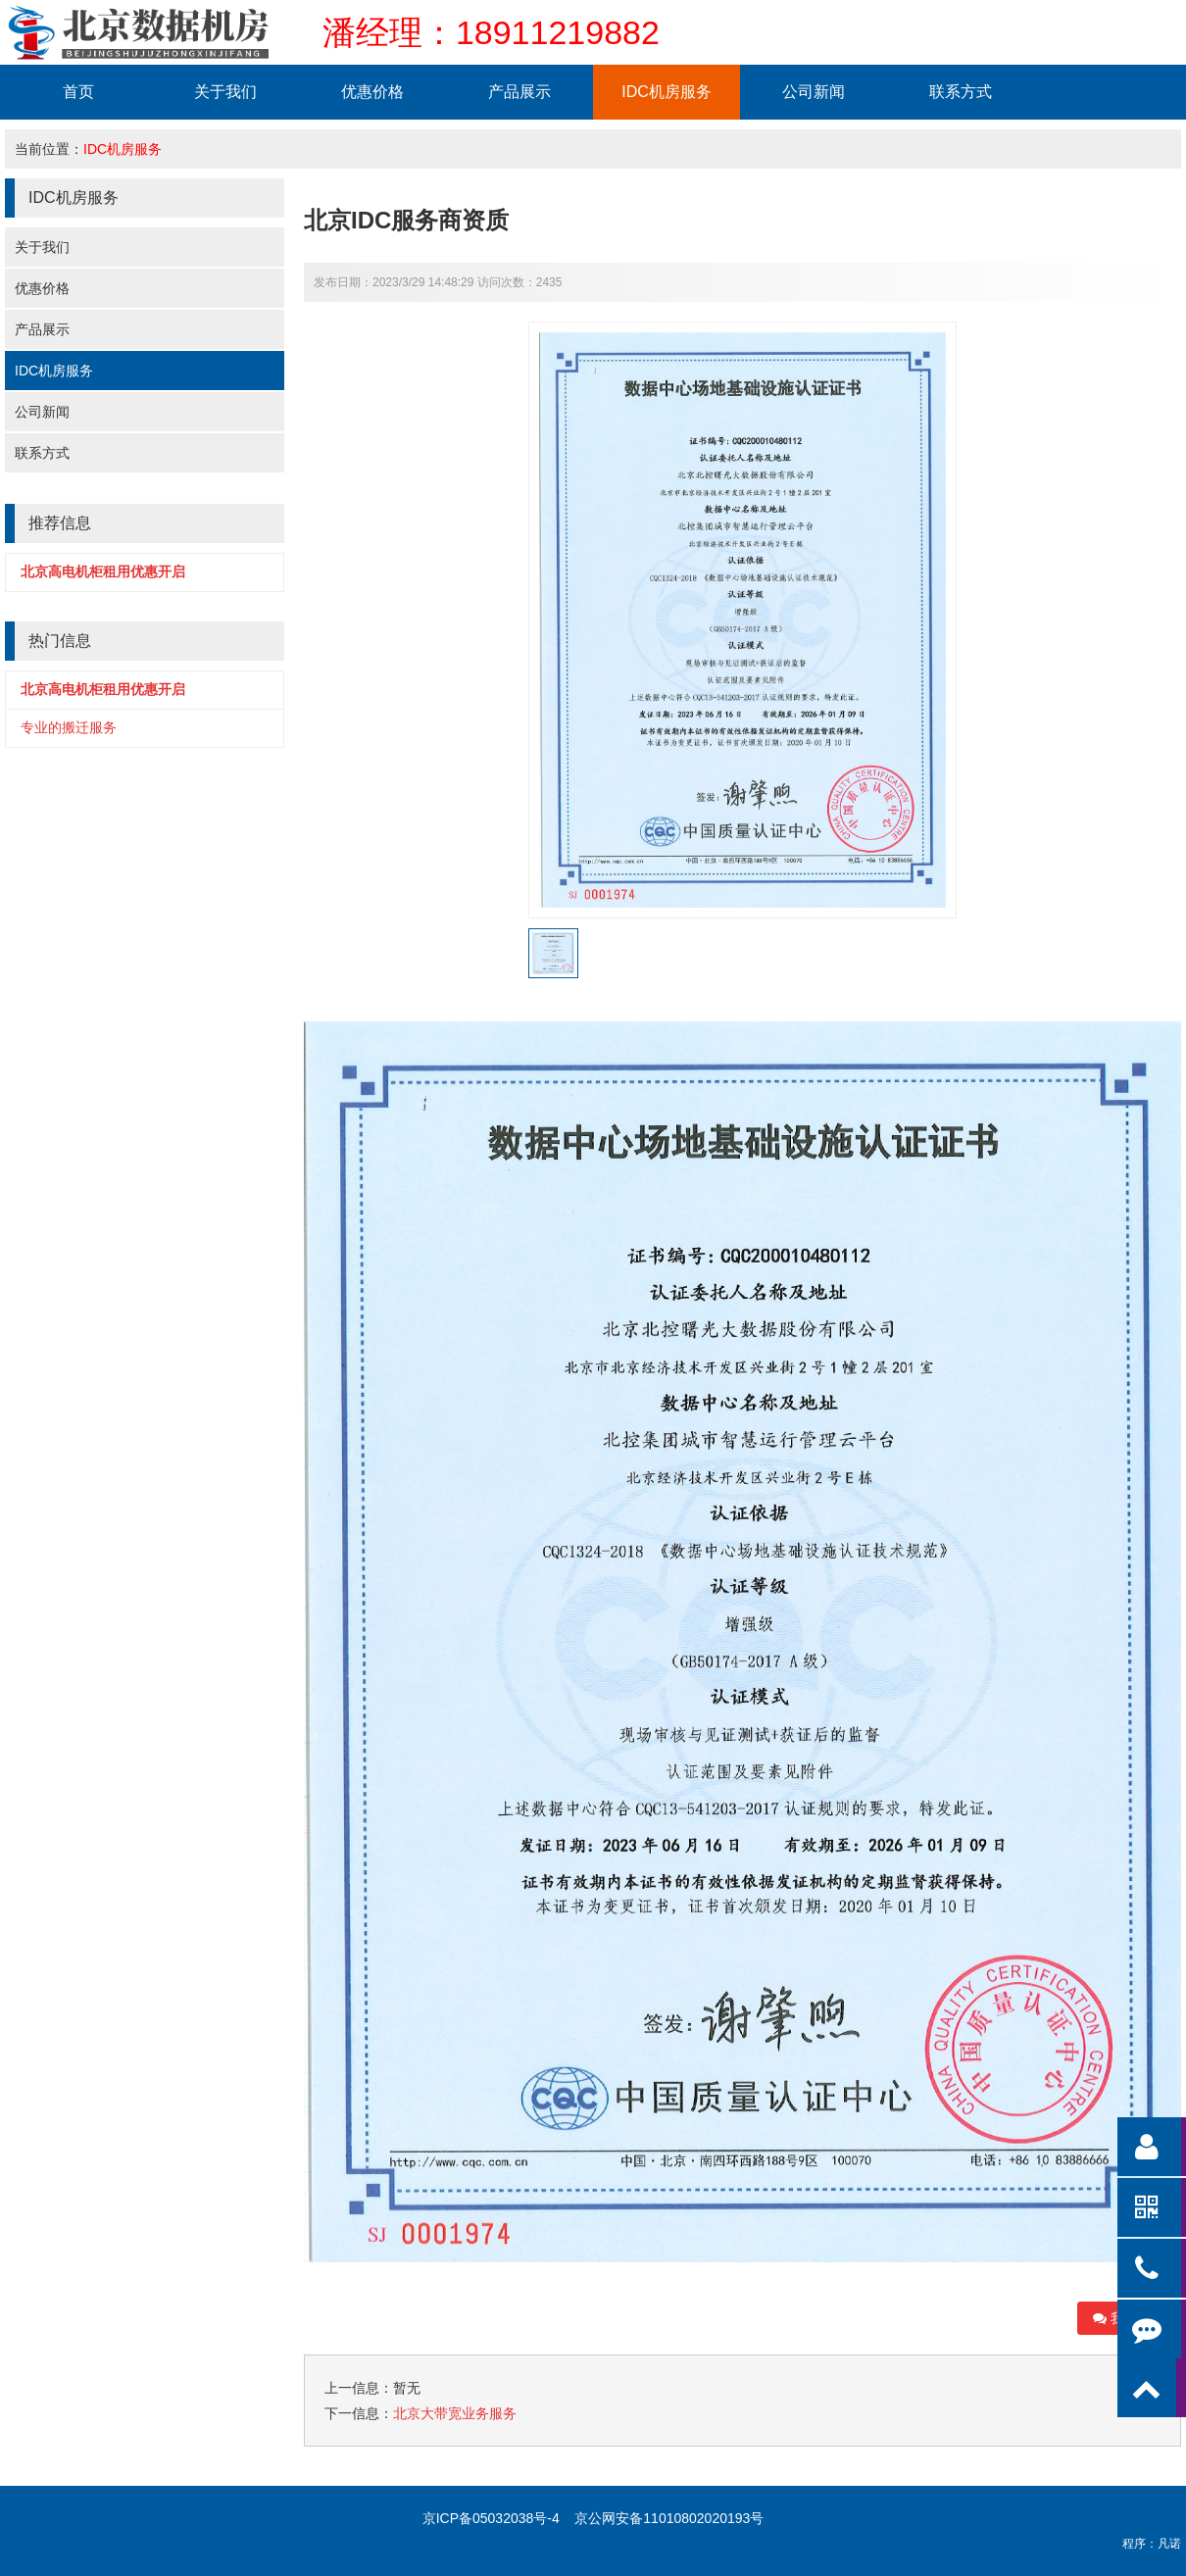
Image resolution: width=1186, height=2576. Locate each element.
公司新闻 (813, 91)
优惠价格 (372, 91)
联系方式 (960, 91)
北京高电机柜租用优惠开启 (103, 571)
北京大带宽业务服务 (455, 2413)
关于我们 (225, 91)
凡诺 (1169, 2544)
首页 (78, 91)
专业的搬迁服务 (69, 727)
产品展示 (519, 91)
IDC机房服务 (666, 91)
